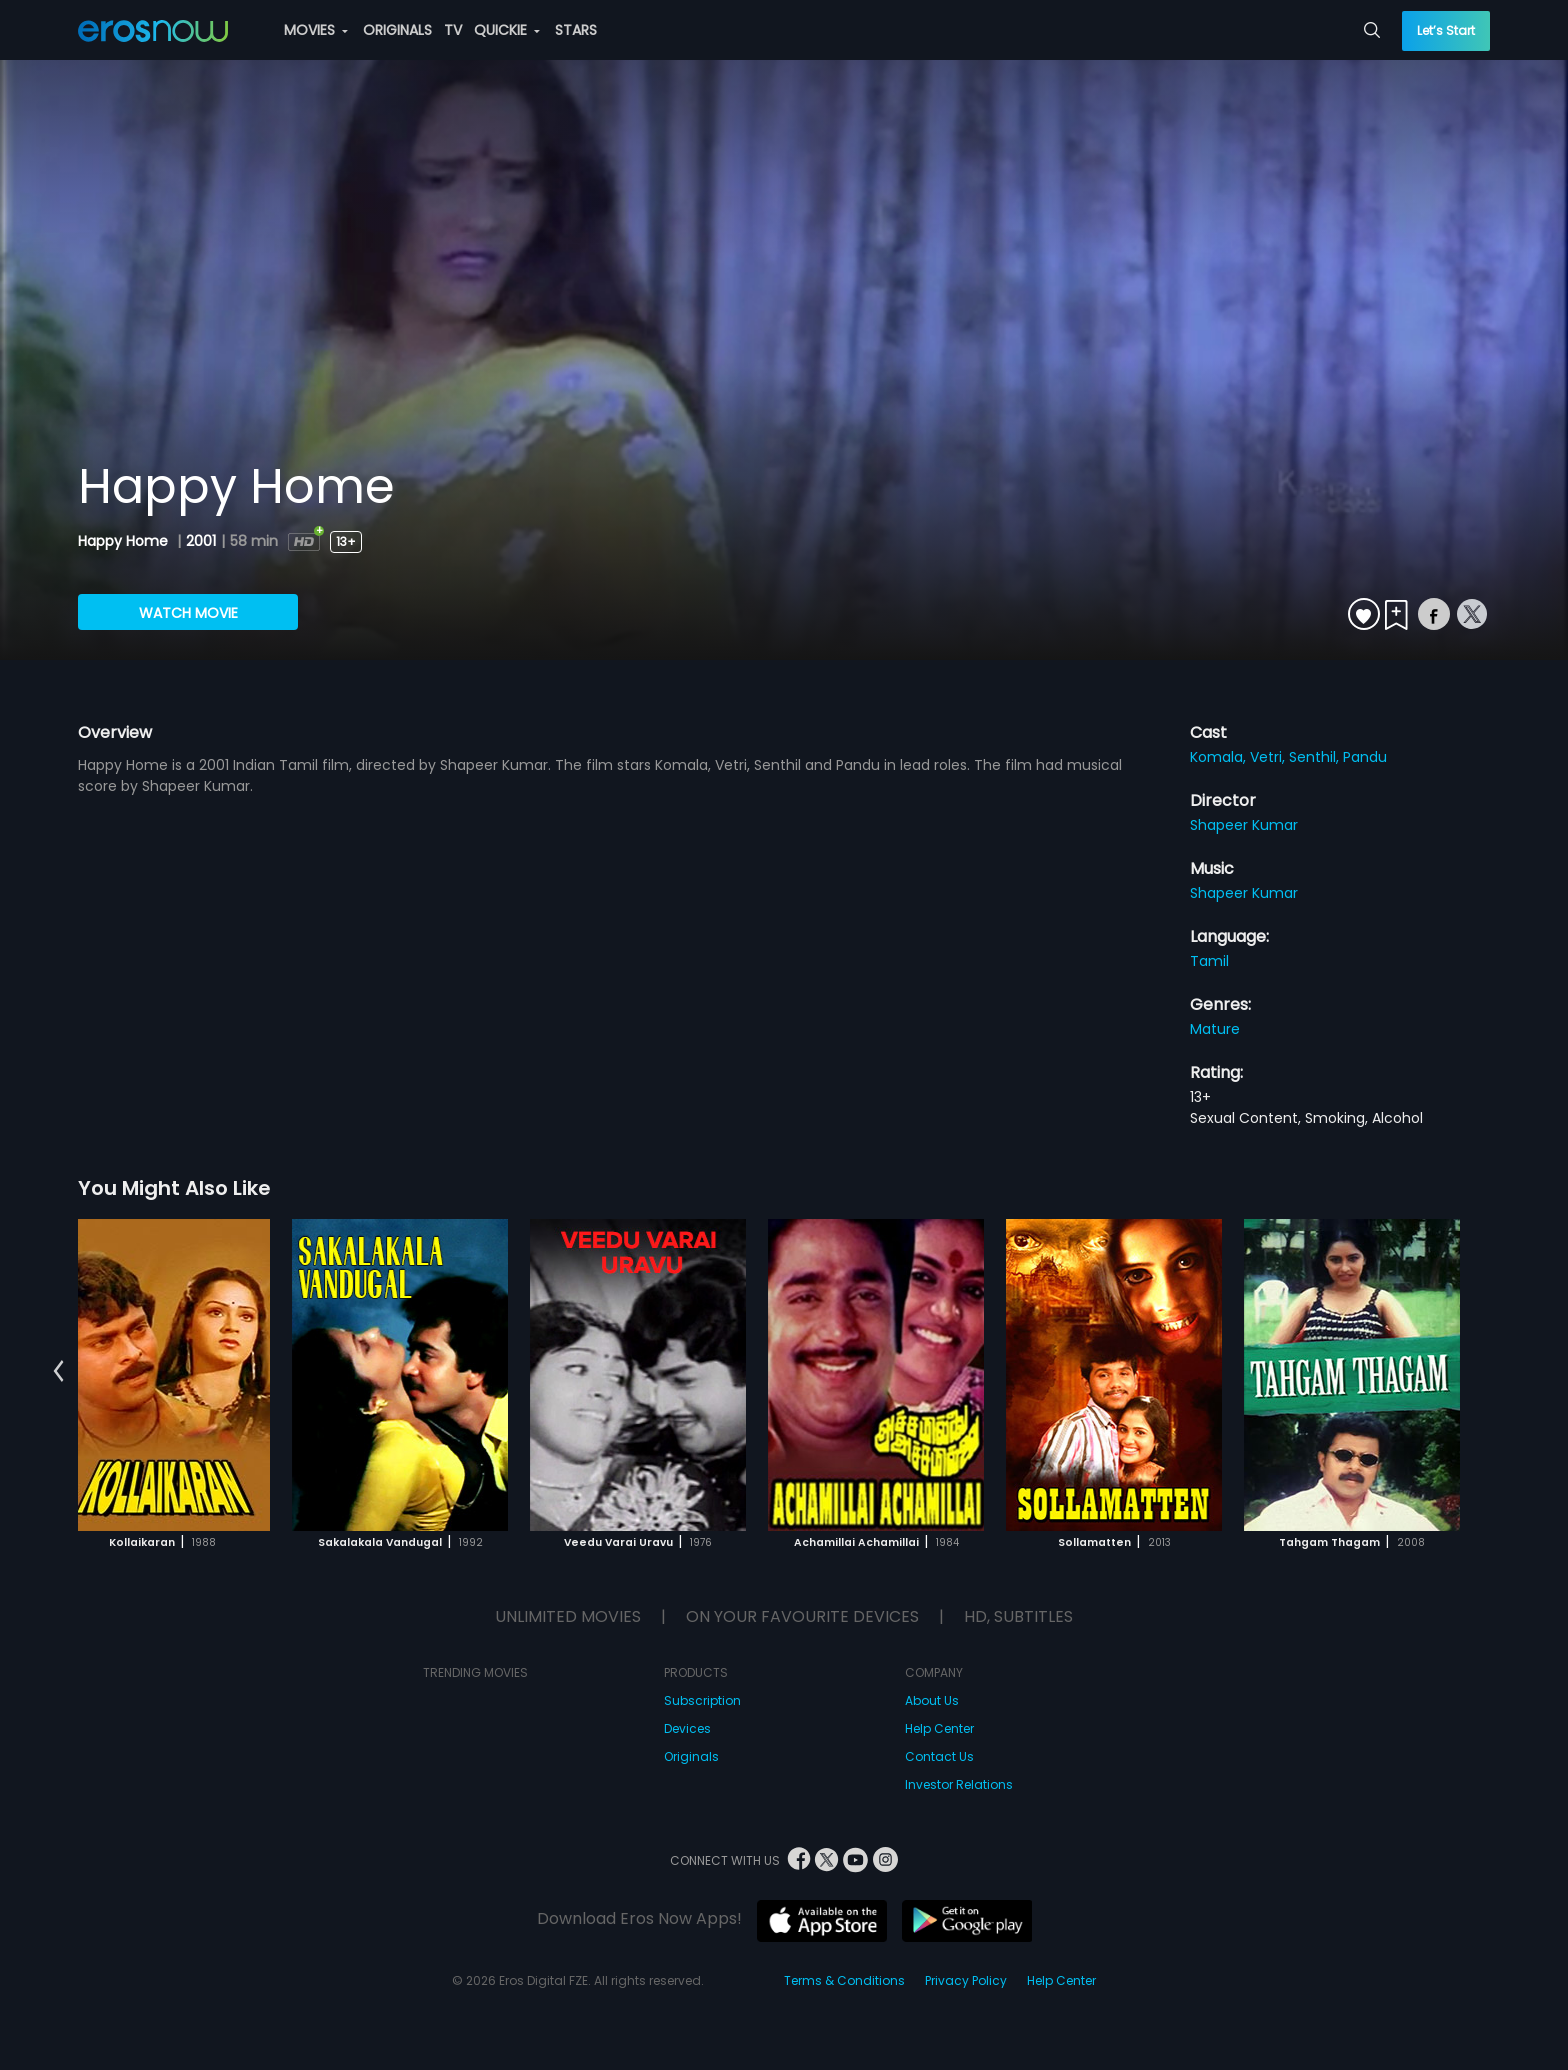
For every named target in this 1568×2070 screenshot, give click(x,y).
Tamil (1209, 961)
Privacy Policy (966, 1980)
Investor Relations (959, 1784)
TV (453, 30)
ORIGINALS (397, 30)
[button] (58, 1372)
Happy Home (125, 541)
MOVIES (316, 30)
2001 (201, 541)
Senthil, (1316, 757)
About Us (932, 1700)
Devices (687, 1728)
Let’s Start (1446, 30)
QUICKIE (507, 30)
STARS (576, 30)
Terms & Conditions (844, 1980)
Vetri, (1269, 757)
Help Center (939, 1728)
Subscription (702, 1700)
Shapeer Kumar (1244, 825)
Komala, (1220, 757)
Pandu (1365, 757)
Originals (691, 1756)
